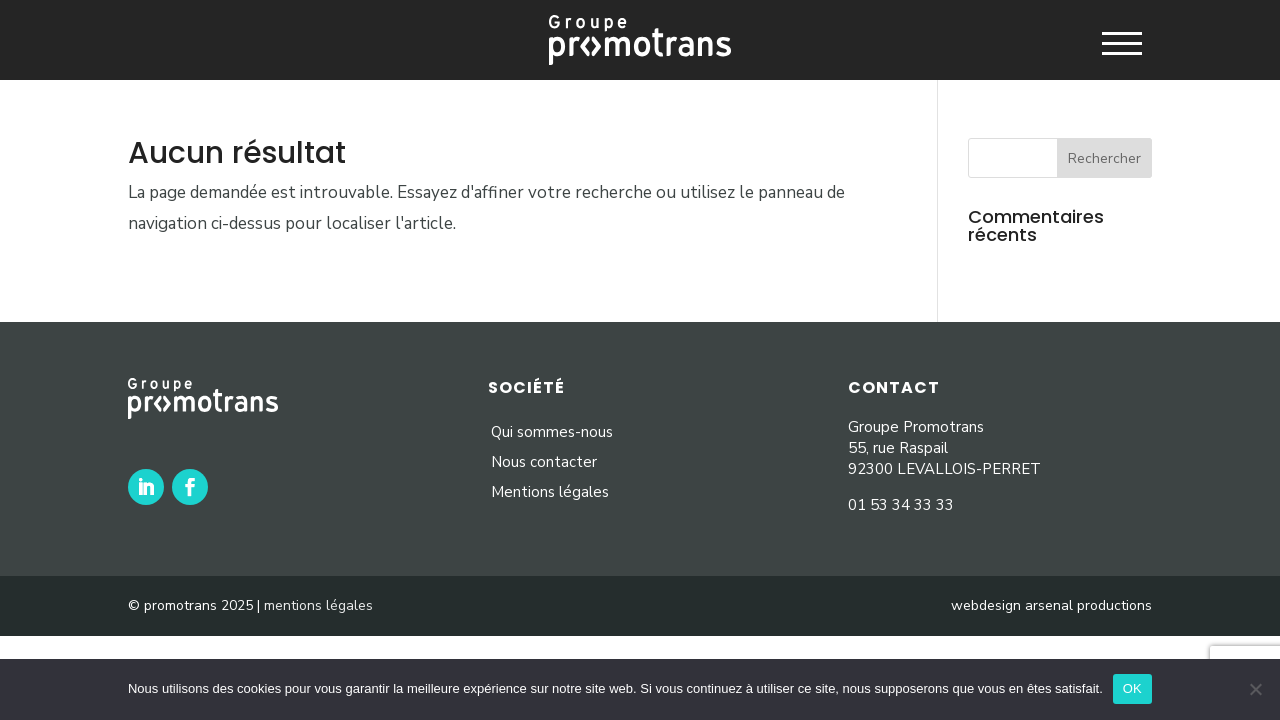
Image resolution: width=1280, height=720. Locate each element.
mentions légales (318, 605)
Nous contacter (544, 462)
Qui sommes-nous (552, 432)
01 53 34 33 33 (901, 505)
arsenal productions (1088, 605)
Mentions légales (550, 492)
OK (1132, 688)
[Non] (1255, 689)
